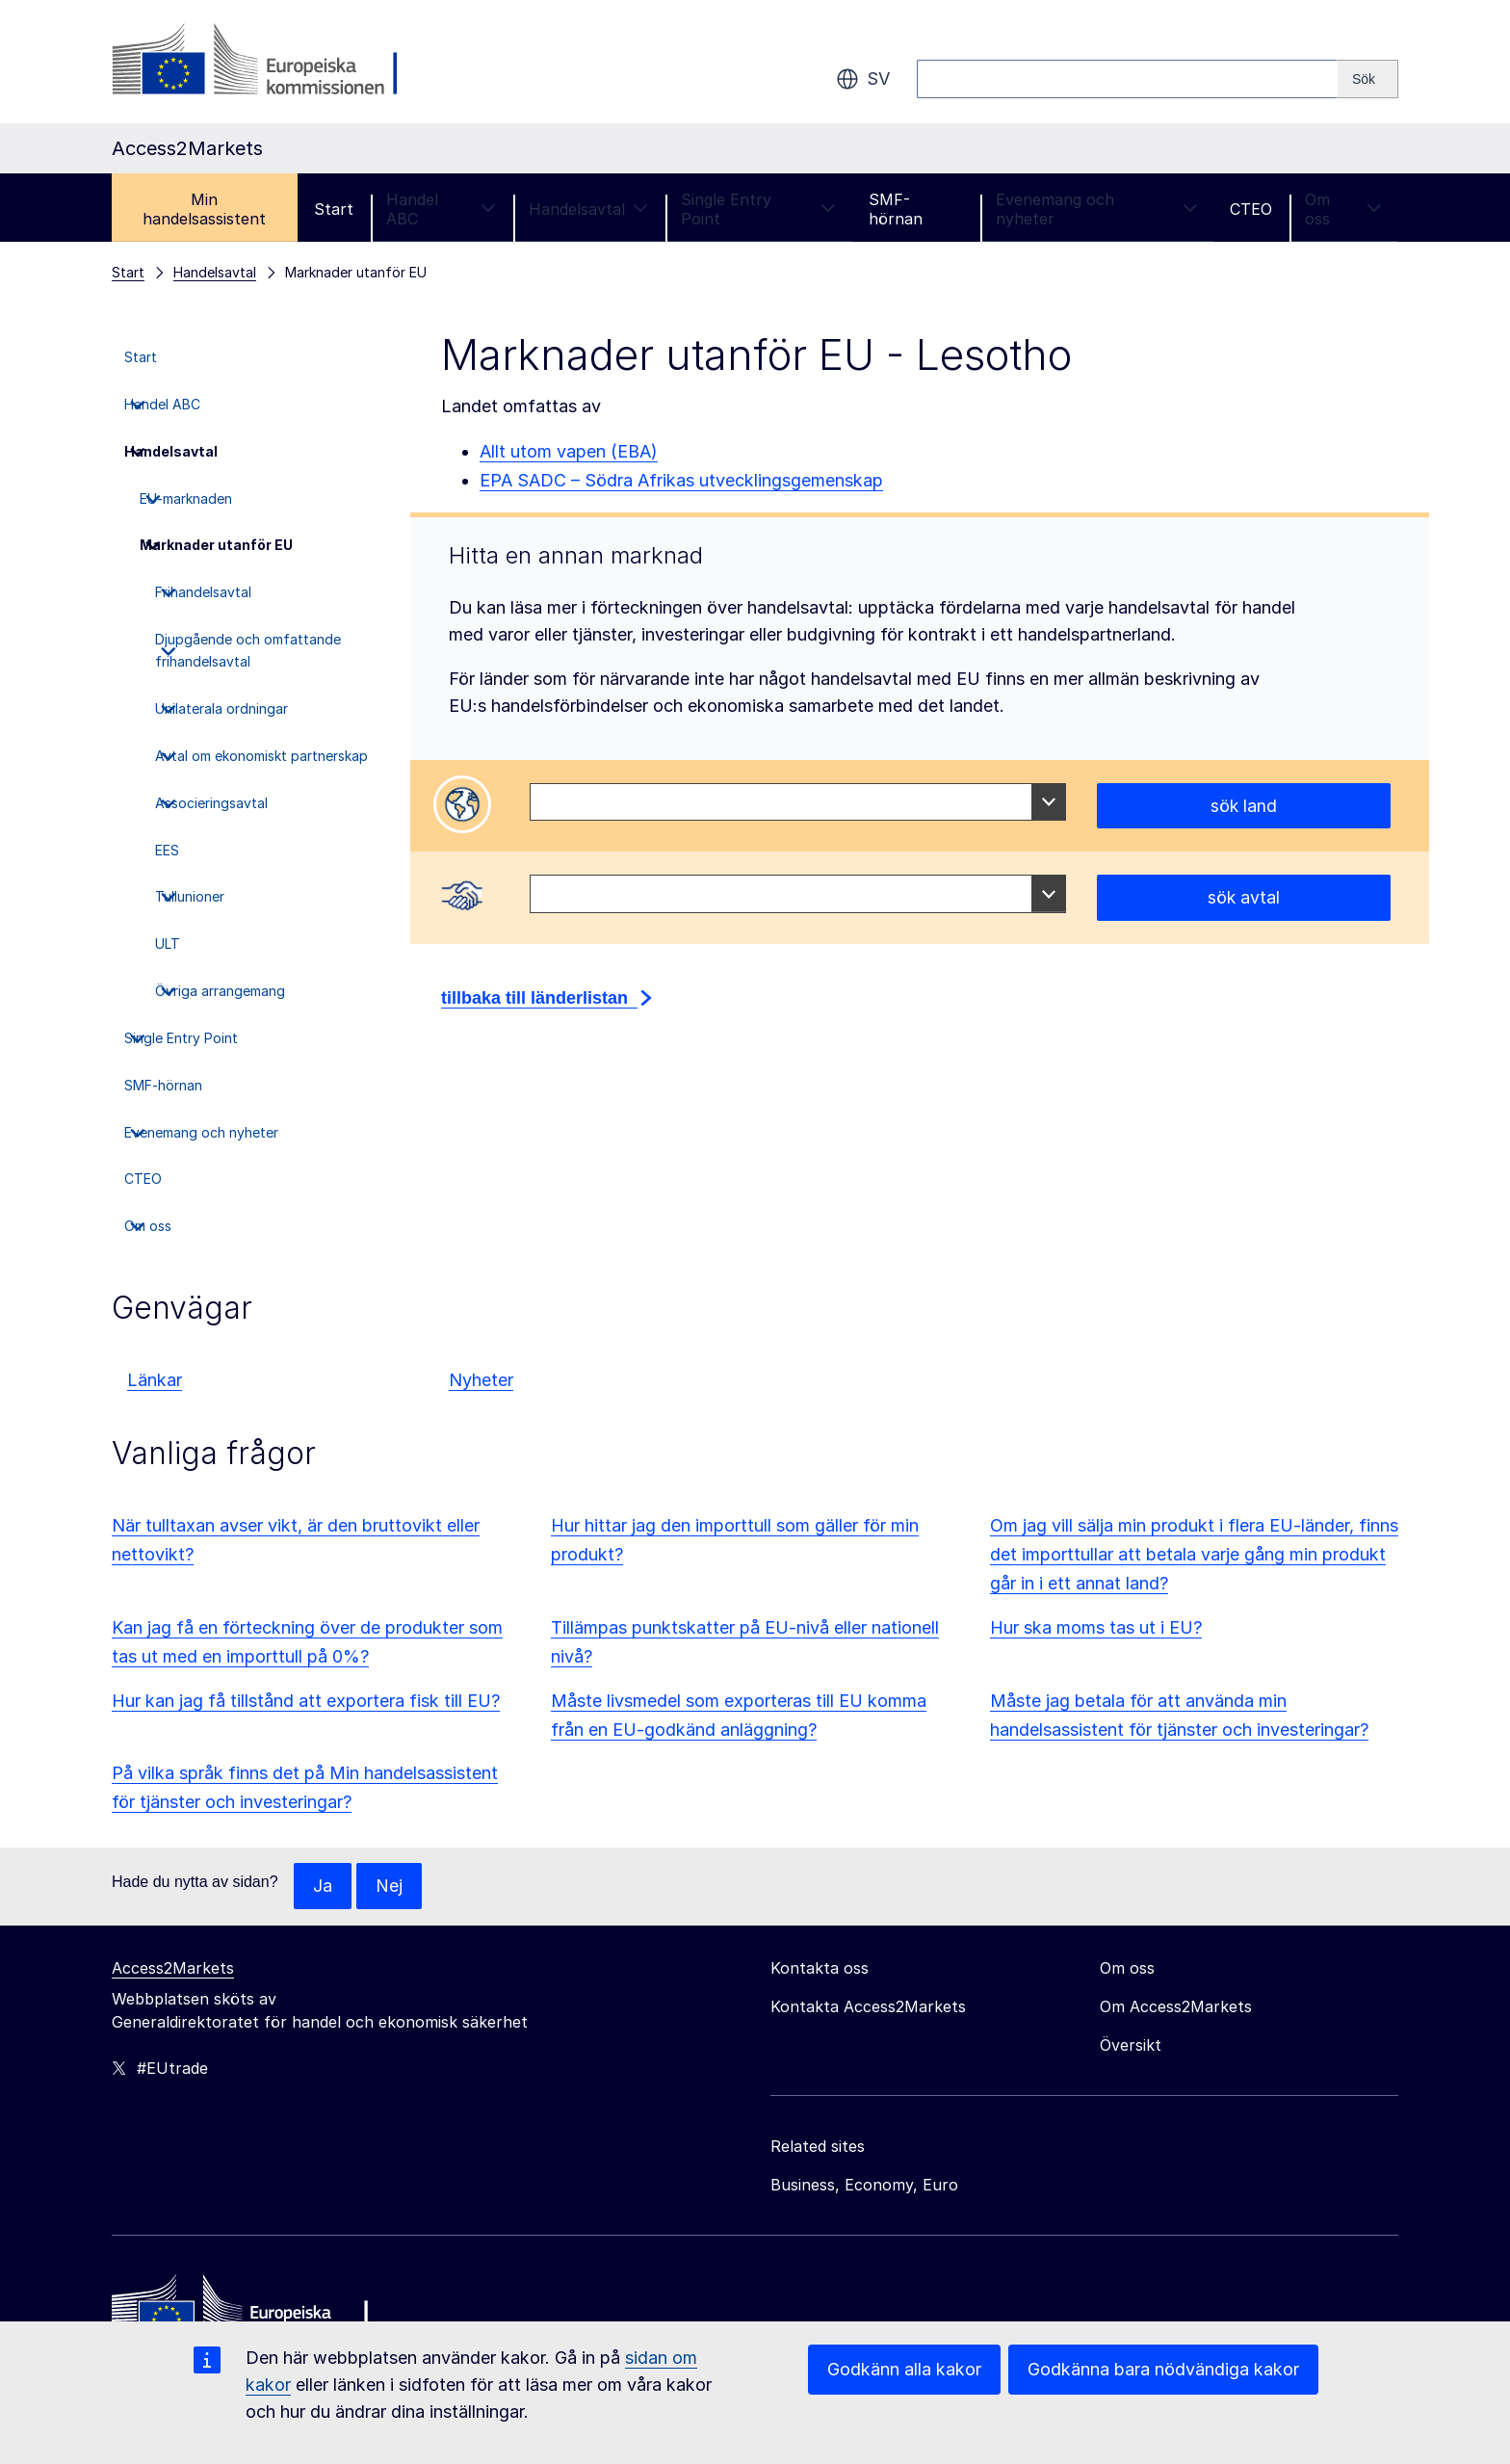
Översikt (1130, 2045)
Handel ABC (441, 209)
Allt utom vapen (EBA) (569, 451)
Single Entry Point (759, 209)
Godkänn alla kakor (904, 2369)
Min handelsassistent (204, 209)
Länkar (154, 1380)
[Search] (1368, 79)
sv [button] (863, 79)
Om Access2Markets (1176, 2006)
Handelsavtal (588, 209)
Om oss (1343, 209)
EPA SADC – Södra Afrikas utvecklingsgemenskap (681, 480)
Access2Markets (173, 1968)
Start (333, 209)
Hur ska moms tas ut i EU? (1096, 1627)
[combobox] (798, 802)
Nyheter (481, 1380)
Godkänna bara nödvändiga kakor (1163, 2369)
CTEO (1251, 209)
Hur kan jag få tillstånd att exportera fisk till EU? (306, 1701)
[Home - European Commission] (251, 2311)
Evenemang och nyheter (1097, 209)
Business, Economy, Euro (864, 2184)
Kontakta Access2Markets (868, 2006)
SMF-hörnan (896, 209)
